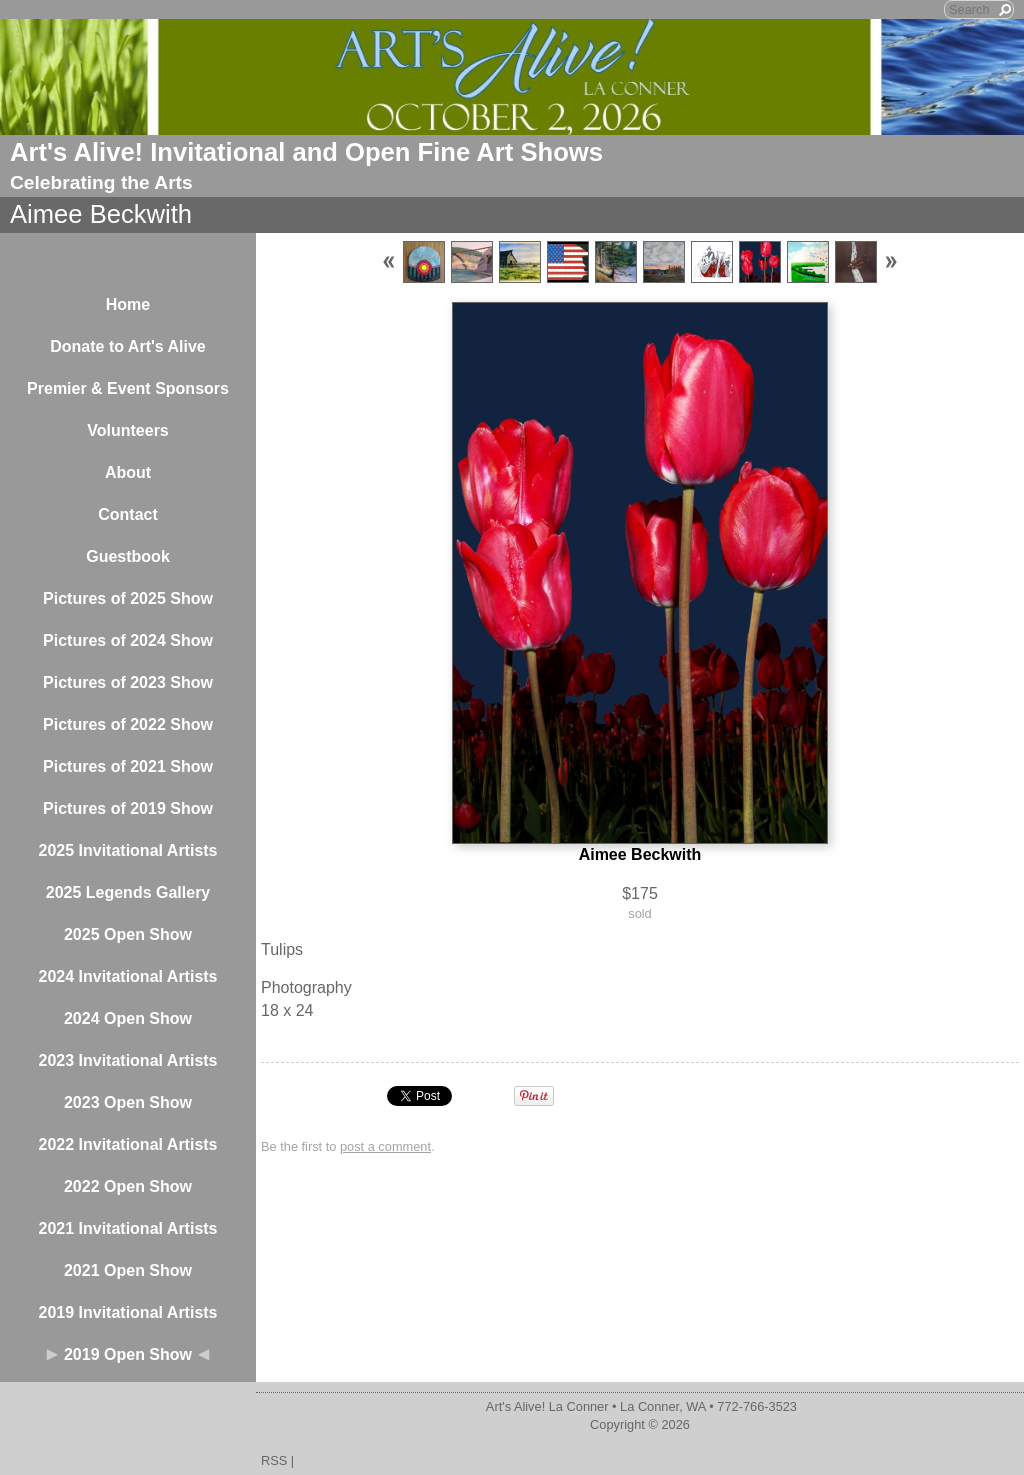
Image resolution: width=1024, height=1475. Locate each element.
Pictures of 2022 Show (128, 724)
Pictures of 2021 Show (128, 766)
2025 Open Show (128, 934)
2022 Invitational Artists (127, 1144)
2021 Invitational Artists (127, 1228)
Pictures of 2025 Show (128, 598)
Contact (128, 514)
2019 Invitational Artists (127, 1312)
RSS (274, 1460)
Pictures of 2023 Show (128, 682)
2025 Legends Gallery (128, 892)
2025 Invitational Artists (127, 850)
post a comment (385, 1146)
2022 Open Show (128, 1186)
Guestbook (128, 556)
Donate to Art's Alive (128, 346)
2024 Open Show (128, 1018)
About (128, 472)
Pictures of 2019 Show (128, 808)
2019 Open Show (128, 1354)
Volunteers (128, 430)
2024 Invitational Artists (127, 976)
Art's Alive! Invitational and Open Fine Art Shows (306, 152)
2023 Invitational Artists (127, 1060)
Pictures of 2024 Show (128, 640)
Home (128, 304)
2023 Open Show (128, 1102)
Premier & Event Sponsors (128, 388)
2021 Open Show (128, 1270)
